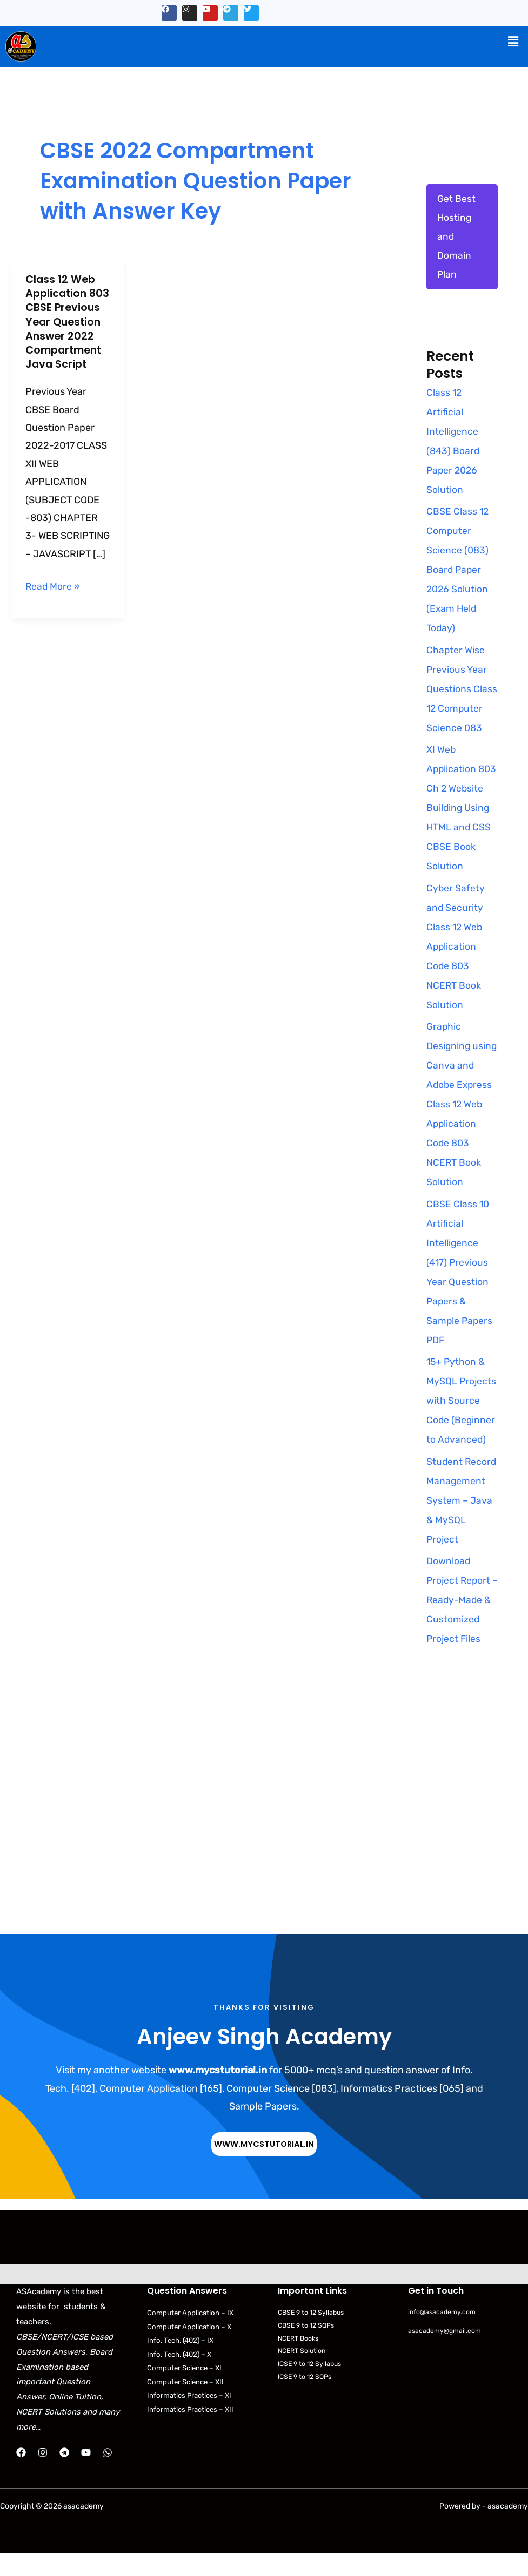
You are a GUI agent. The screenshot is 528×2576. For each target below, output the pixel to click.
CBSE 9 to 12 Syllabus (313, 2335)
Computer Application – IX (191, 2335)
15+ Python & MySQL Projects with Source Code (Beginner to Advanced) (461, 1423)
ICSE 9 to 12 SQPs (307, 2400)
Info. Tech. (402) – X (182, 2377)
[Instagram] (43, 2475)
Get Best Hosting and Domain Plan (456, 238)
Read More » (53, 598)
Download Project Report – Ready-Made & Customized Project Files (459, 1622)
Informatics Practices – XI (191, 2419)
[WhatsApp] (107, 2475)
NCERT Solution (303, 2374)
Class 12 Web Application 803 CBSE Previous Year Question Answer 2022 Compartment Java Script (66, 328)
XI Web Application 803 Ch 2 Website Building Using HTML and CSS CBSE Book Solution (461, 810)
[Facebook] (21, 2475)
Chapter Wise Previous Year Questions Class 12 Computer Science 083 (461, 691)
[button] (513, 41)
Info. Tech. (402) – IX (183, 2363)
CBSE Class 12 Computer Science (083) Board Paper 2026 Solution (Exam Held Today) (458, 572)
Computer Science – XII (187, 2405)
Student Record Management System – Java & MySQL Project (462, 1522)
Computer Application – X (190, 2349)
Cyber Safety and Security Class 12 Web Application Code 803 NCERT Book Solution (455, 949)
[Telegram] (64, 2475)
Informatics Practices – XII (192, 2433)
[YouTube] (86, 2475)
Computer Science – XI (186, 2391)
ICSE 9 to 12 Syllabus (312, 2387)
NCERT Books (300, 2361)
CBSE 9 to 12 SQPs (308, 2348)
